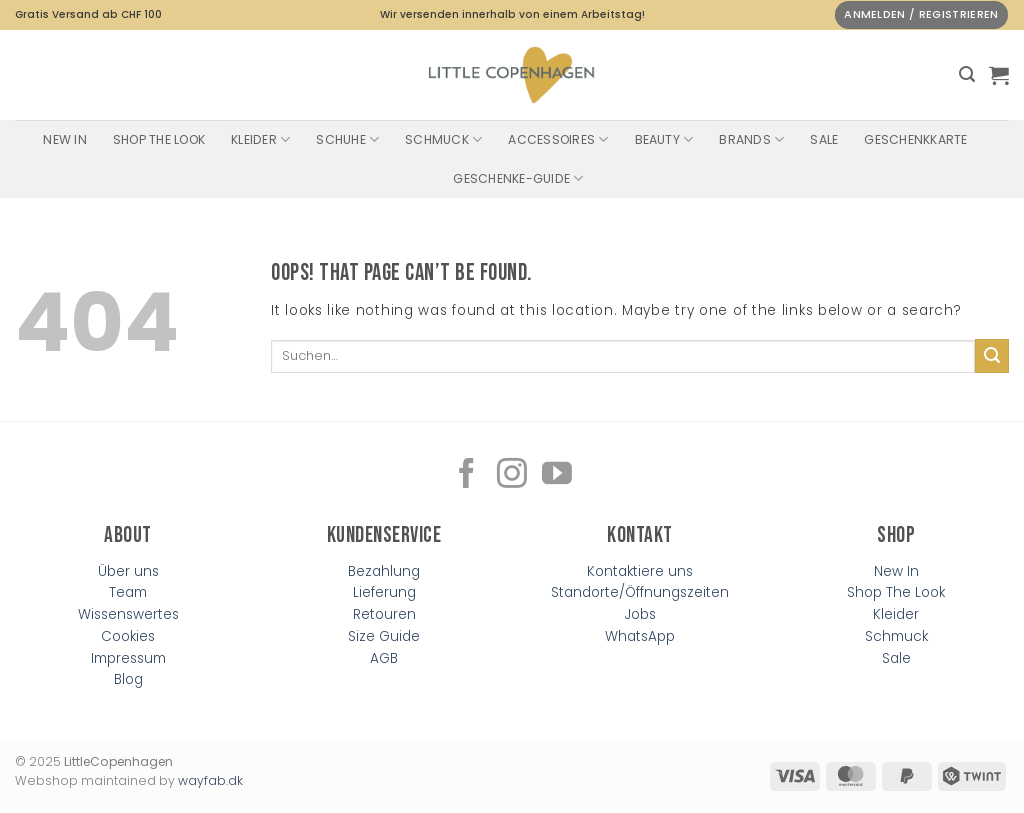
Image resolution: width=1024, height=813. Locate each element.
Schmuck (443, 139)
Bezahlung (384, 571)
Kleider (260, 139)
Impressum (128, 658)
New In (64, 139)
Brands (751, 139)
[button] (967, 74)
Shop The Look (159, 139)
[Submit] (992, 356)
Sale (896, 658)
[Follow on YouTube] (557, 475)
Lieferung (384, 592)
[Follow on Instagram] (512, 475)
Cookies (128, 636)
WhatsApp (640, 636)
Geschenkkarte (915, 139)
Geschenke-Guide (518, 178)
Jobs (640, 614)
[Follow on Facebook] (467, 475)
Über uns (128, 571)
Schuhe (347, 139)
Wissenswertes (128, 614)
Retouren (384, 614)
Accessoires (558, 139)
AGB (384, 658)
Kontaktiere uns (640, 571)
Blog (128, 679)
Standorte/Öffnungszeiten (640, 592)
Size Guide (384, 636)
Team (128, 592)
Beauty (664, 139)
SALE (824, 139)
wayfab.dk (210, 780)
